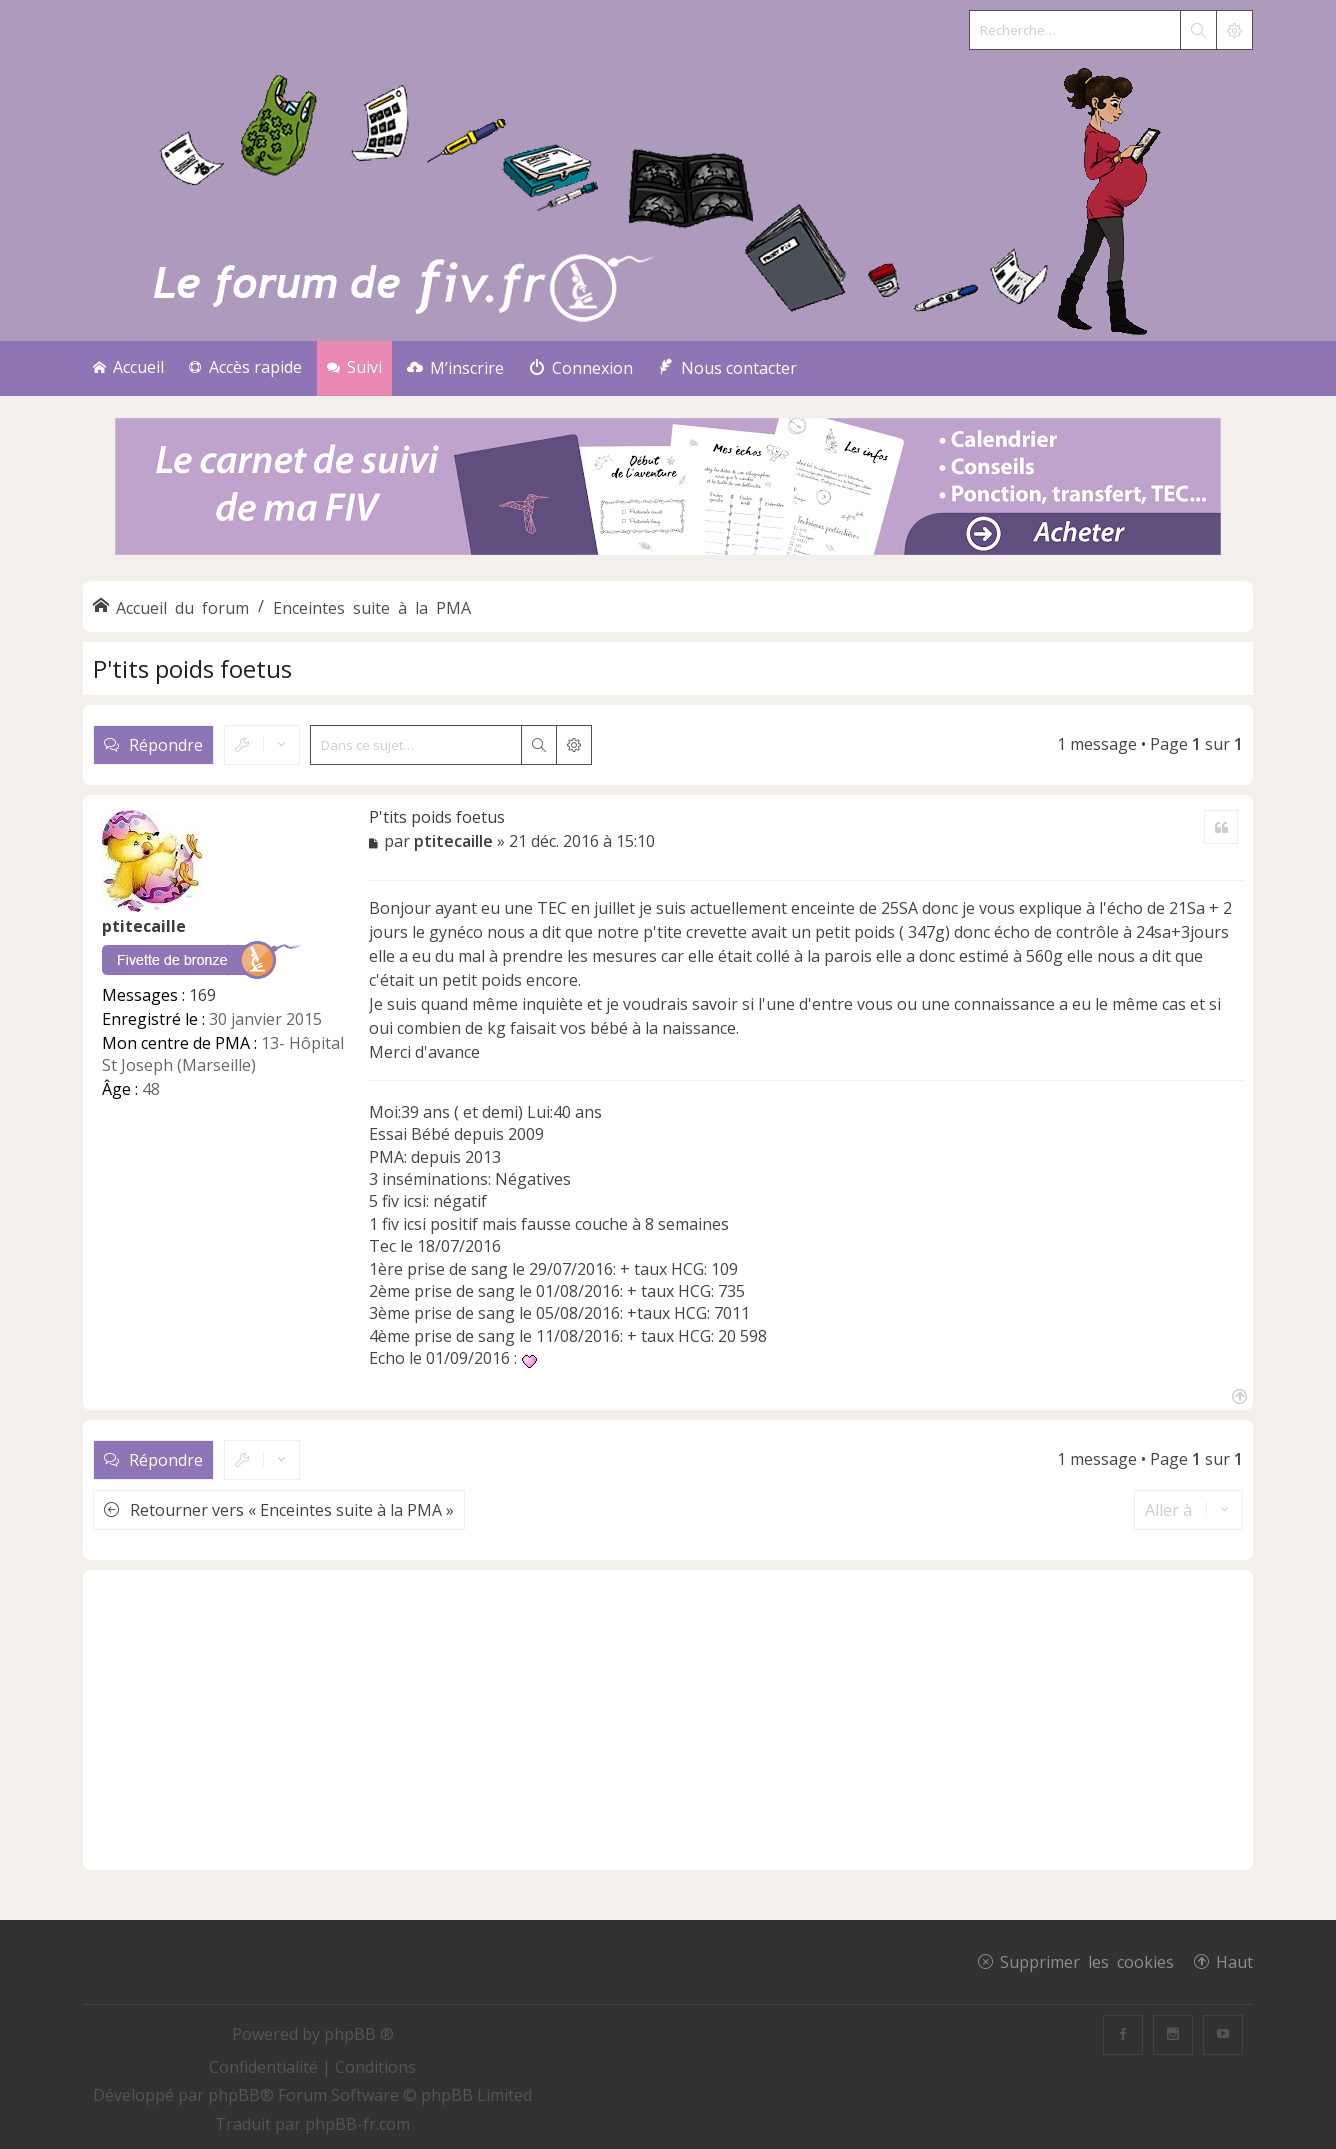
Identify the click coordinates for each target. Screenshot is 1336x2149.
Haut (1234, 1961)
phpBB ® (359, 2034)
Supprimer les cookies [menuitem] (1087, 1961)
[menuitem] (455, 368)
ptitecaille (144, 926)
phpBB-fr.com (357, 2124)
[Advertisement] (668, 1720)
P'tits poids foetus (192, 668)
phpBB (234, 2095)
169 (202, 995)
